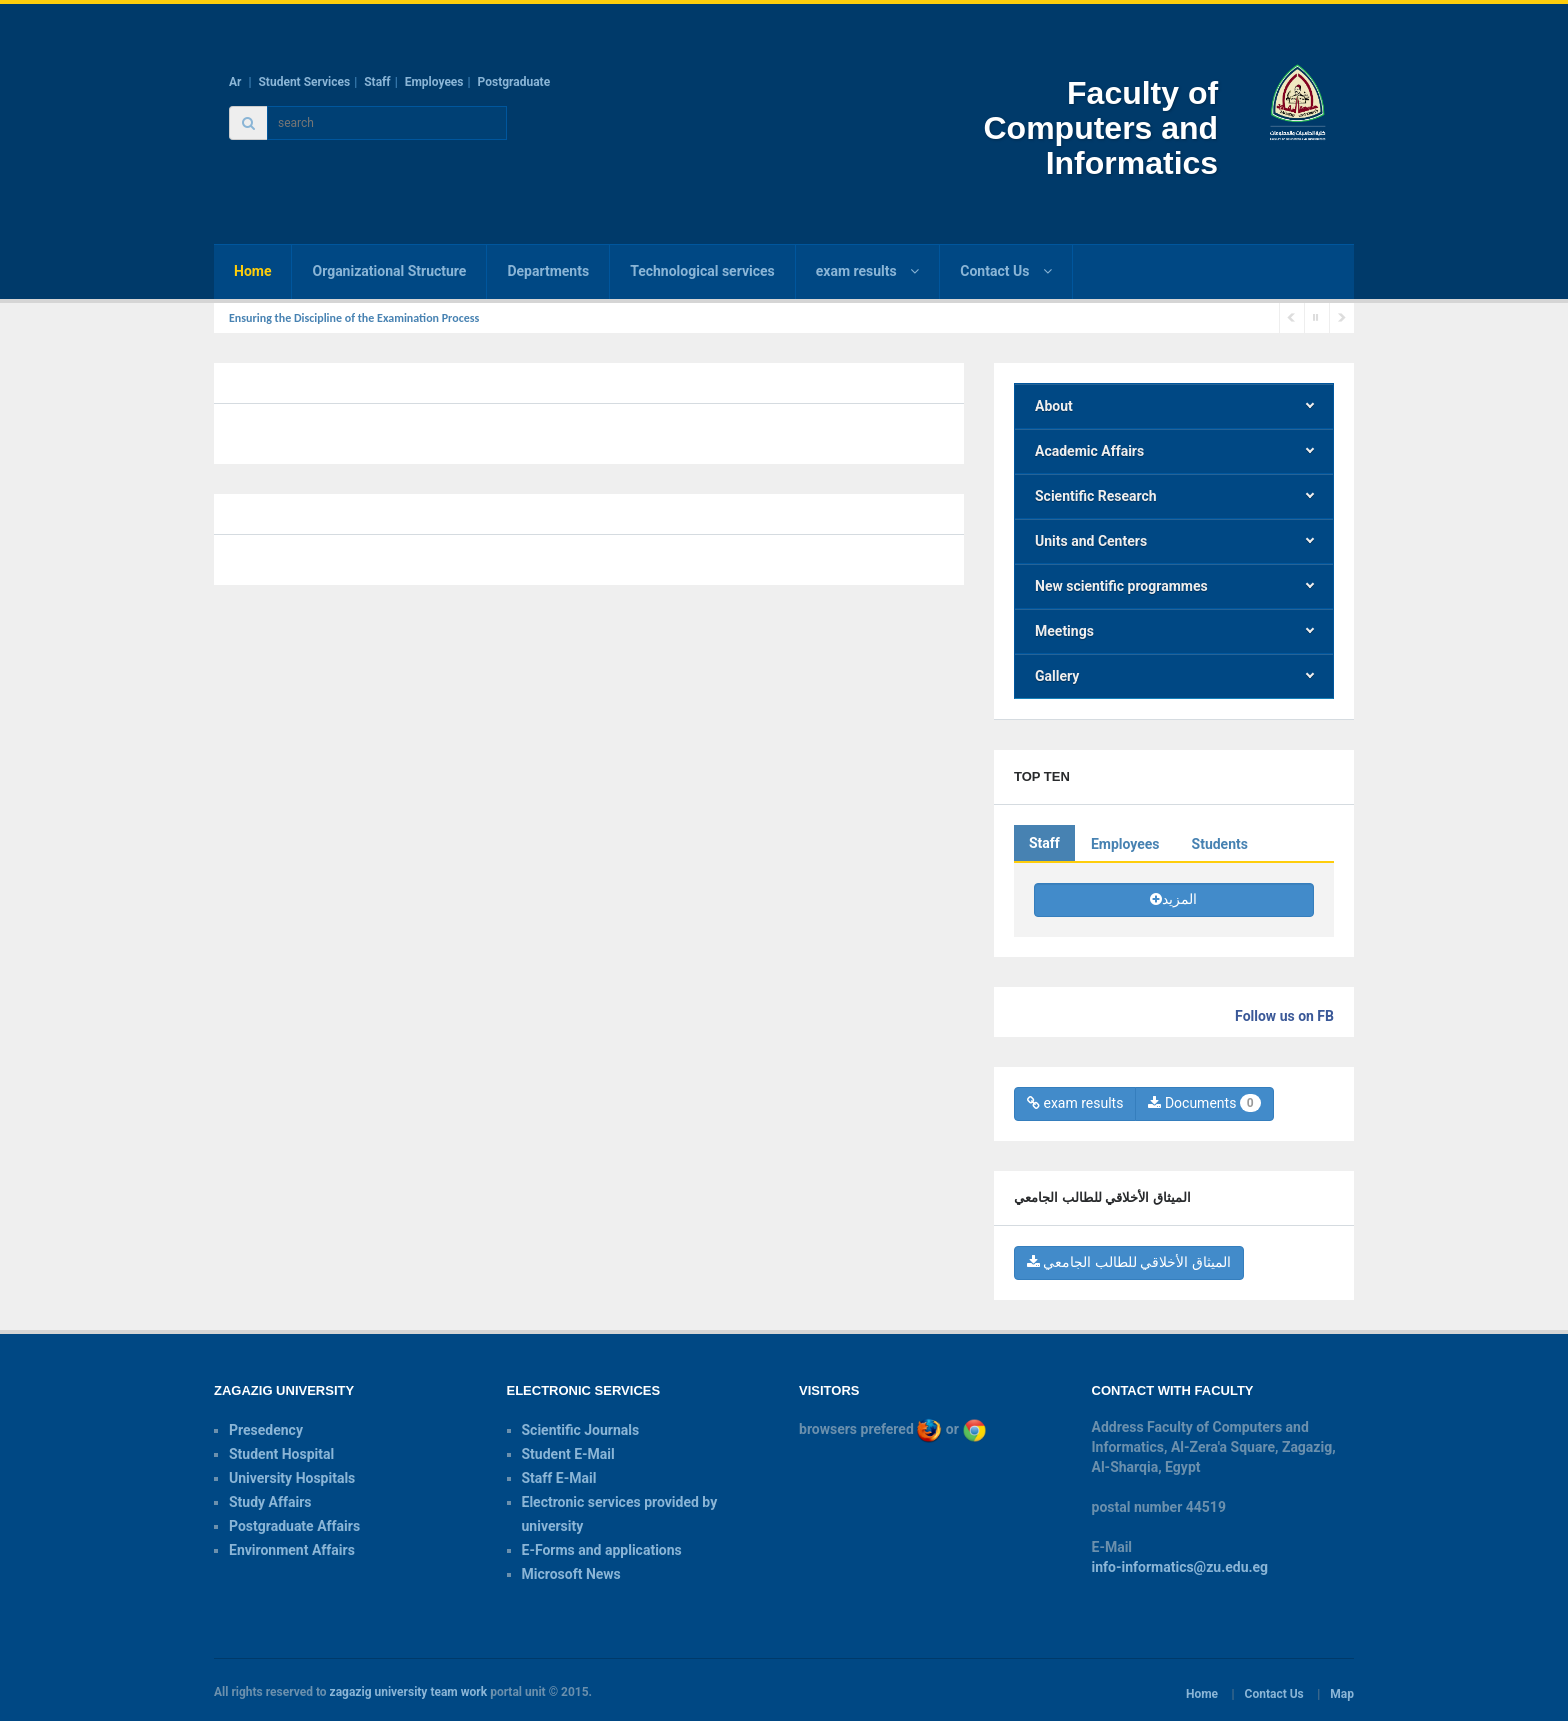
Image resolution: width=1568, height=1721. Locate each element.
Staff (377, 82)
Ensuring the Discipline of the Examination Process (354, 318)
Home (252, 271)
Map (1342, 1694)
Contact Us (1274, 1694)
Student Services (304, 82)
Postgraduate (514, 82)
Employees (434, 82)
